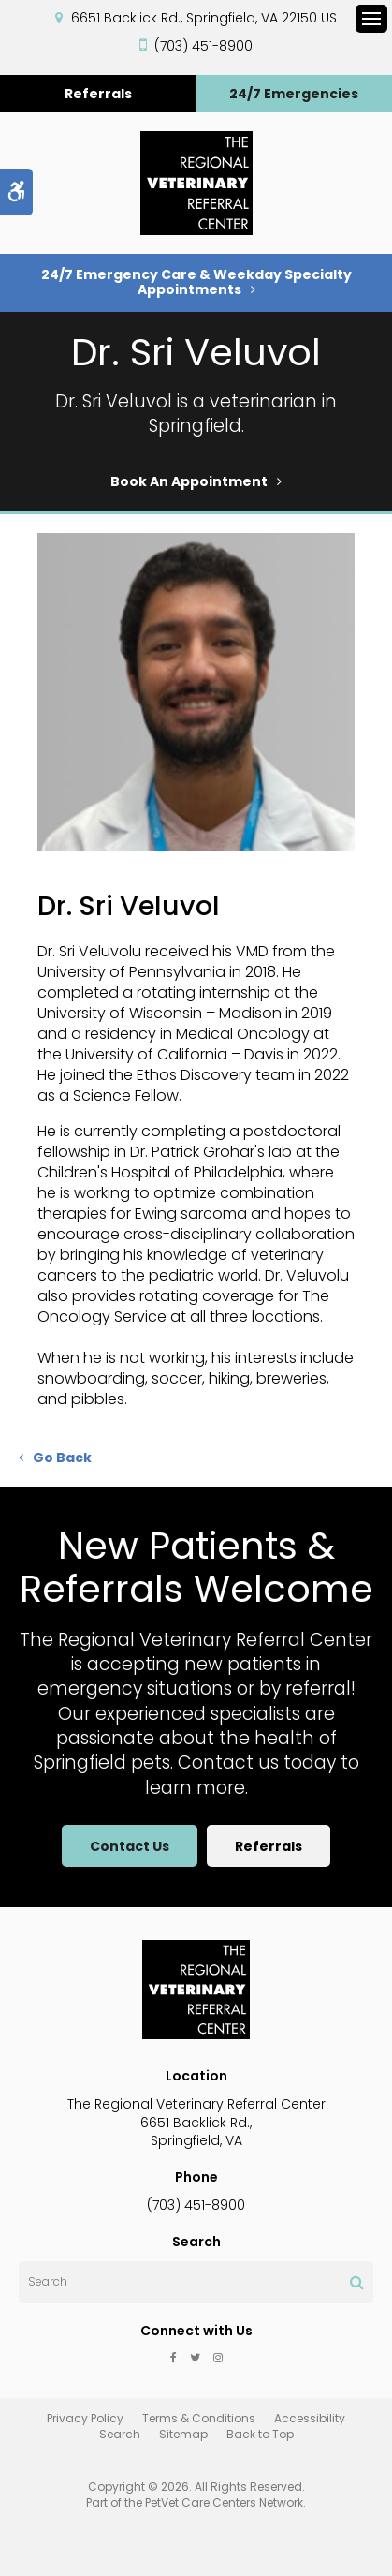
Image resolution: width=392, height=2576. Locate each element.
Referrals (98, 93)
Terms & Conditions (198, 2418)
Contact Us (129, 1846)
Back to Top (260, 2434)
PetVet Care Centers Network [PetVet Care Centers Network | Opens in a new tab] (224, 2502)
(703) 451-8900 (203, 46)
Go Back (62, 1457)
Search (119, 2434)
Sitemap (183, 2434)
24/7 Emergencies (293, 93)
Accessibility (309, 2418)
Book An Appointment (189, 481)
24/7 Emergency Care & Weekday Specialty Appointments (196, 282)
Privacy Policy (85, 2418)
